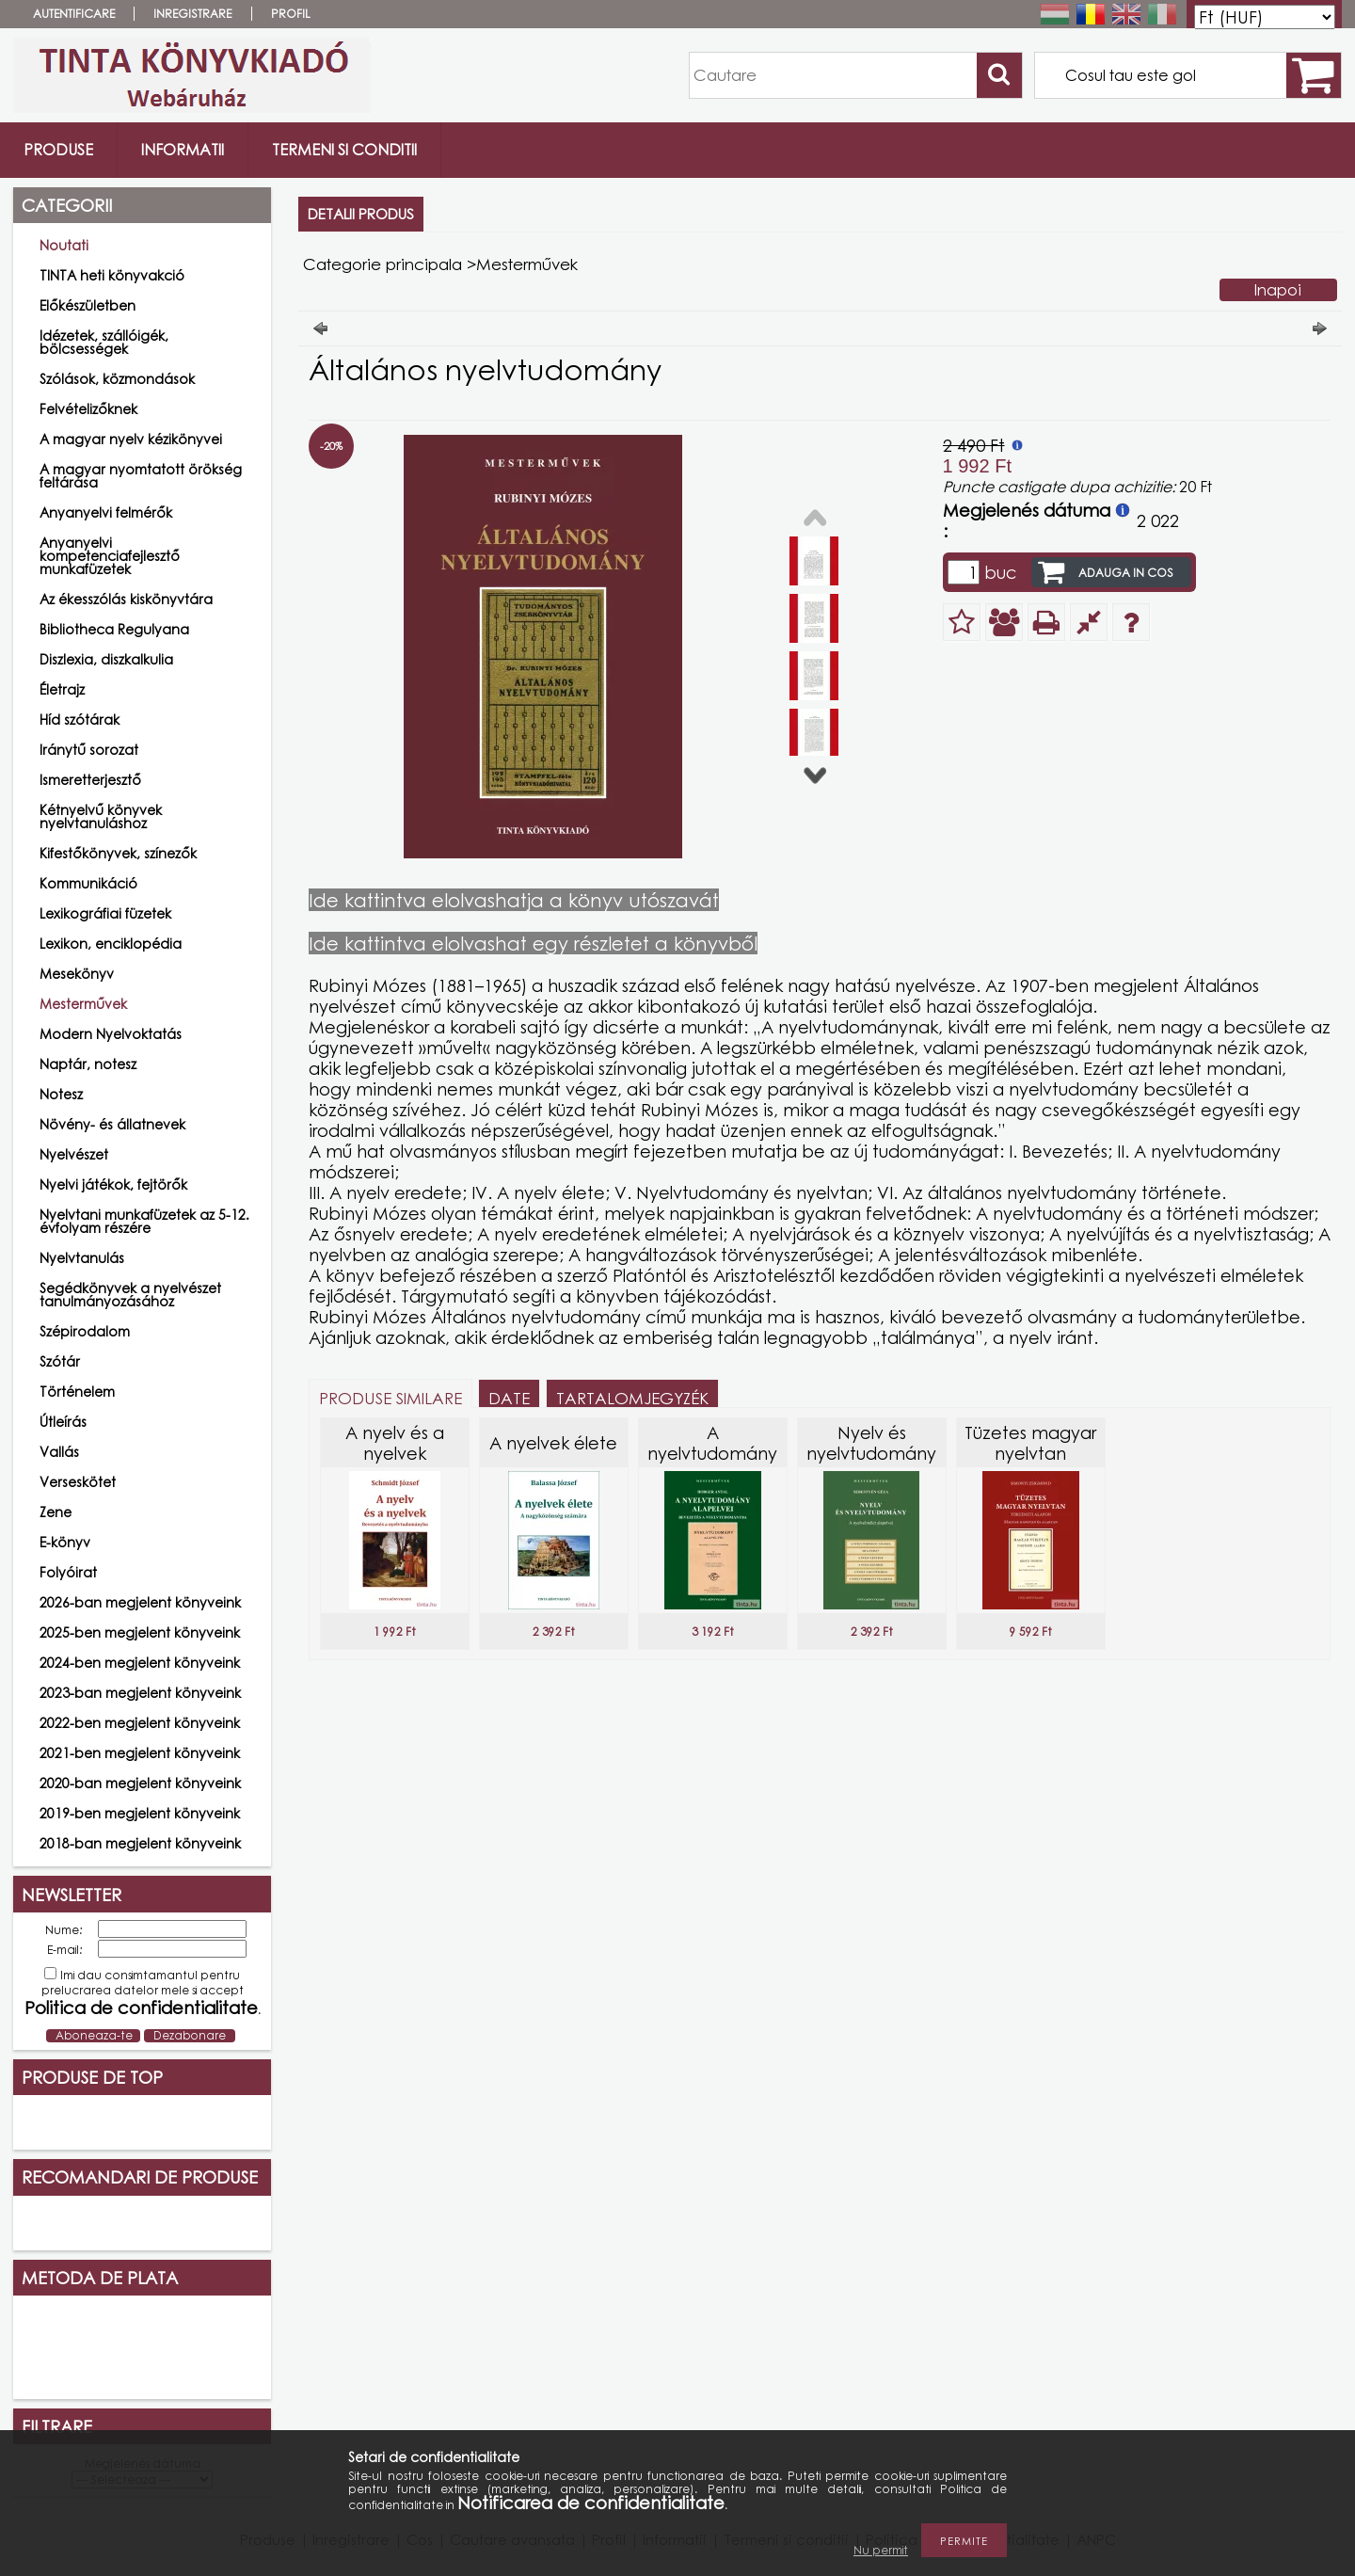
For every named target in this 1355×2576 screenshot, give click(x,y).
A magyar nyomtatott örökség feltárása (141, 475)
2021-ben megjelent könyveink (140, 1753)
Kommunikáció (88, 883)
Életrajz (62, 689)
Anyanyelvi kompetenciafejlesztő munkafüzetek (110, 556)
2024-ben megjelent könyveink (140, 1663)
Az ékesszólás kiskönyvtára (126, 599)
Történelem (77, 1392)
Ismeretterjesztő (90, 780)
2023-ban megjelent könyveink (140, 1693)
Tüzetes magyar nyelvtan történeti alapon (1031, 1453)
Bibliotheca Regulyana (114, 629)
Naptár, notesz (88, 1064)
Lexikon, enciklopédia (111, 944)
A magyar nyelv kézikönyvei (131, 439)
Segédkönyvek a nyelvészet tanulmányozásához (130, 1294)
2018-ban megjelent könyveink (140, 1843)
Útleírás (63, 1422)
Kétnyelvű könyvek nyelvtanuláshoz (101, 816)
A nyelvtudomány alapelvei (712, 1453)
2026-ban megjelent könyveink (140, 1602)
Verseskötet (78, 1482)
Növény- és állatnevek (112, 1124)
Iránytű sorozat (89, 750)
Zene (56, 1512)
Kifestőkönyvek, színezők (118, 853)
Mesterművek (83, 1004)
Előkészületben (88, 305)
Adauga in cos (1125, 573)
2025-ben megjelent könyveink (140, 1632)
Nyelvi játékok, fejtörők (113, 1184)
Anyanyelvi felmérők (106, 512)
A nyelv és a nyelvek (394, 1443)
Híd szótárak (80, 720)
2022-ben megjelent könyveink (140, 1723)
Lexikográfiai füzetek (105, 913)
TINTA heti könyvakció (112, 275)
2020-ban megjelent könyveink (140, 1783)
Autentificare (74, 14)
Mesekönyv (77, 974)
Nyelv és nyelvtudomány (871, 1443)
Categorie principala (382, 264)
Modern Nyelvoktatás (111, 1034)
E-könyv (65, 1542)
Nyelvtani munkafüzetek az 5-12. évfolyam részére (144, 1221)
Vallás (59, 1452)
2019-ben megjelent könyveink (140, 1813)
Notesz (61, 1094)
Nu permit (880, 2550)
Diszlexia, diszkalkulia (106, 659)
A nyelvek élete (553, 1442)
